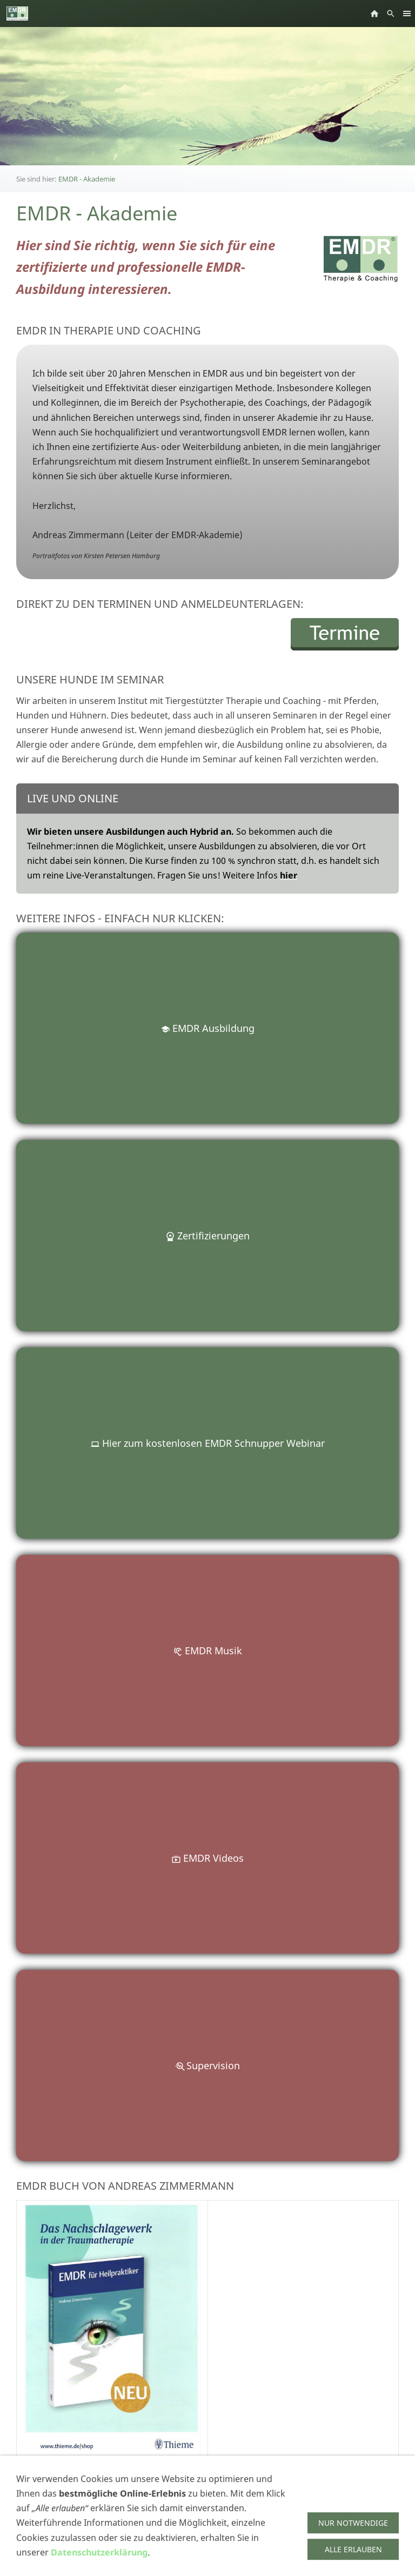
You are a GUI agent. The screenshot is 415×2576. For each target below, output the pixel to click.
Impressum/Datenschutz (62, 2538)
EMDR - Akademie (86, 179)
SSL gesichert (40, 2563)
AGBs (25, 2550)
